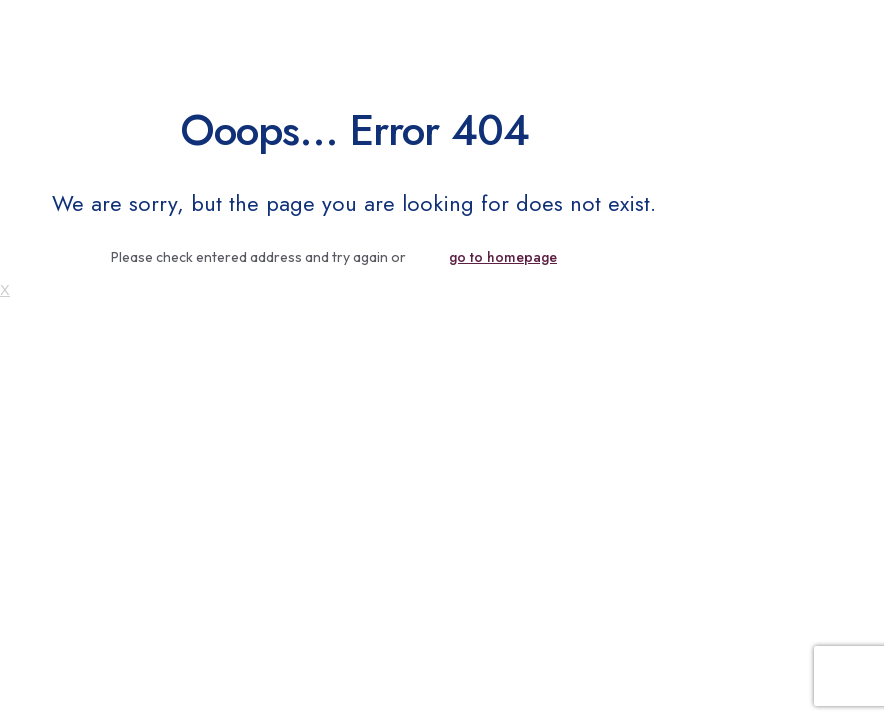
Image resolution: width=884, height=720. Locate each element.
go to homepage (503, 257)
